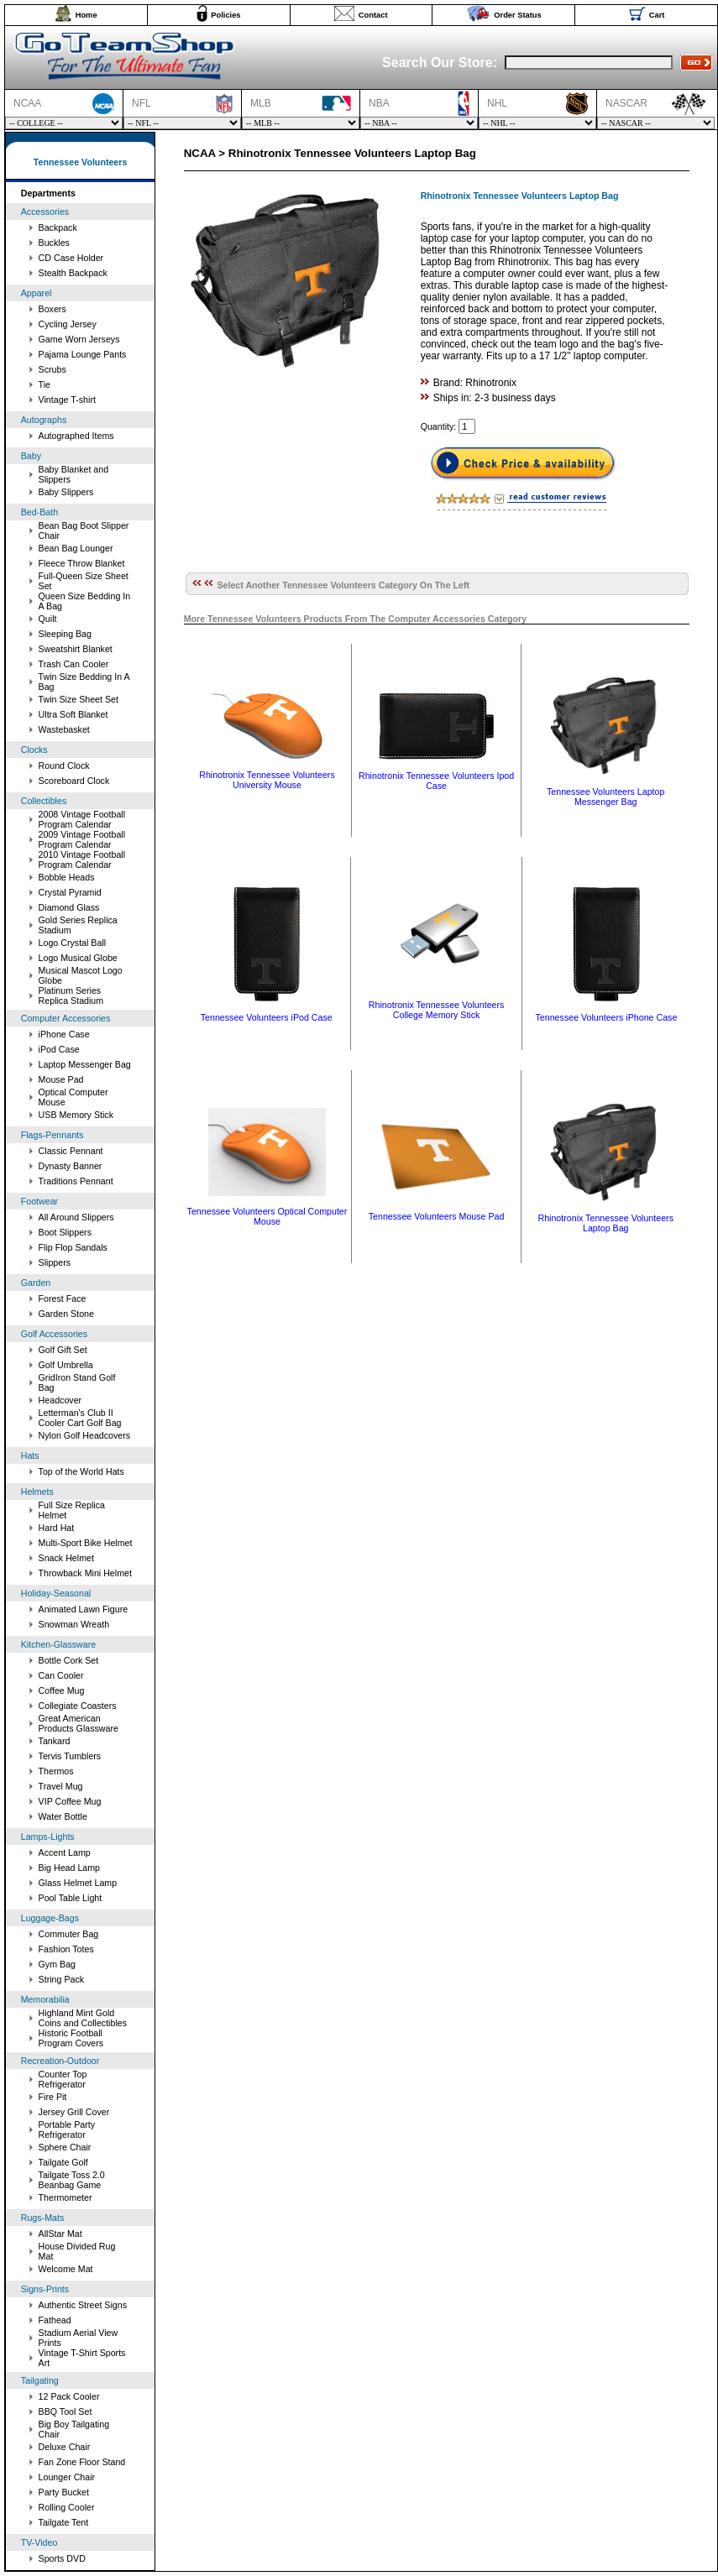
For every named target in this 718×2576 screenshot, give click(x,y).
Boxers (52, 309)
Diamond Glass (69, 907)
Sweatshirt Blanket (76, 649)
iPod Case (59, 1049)
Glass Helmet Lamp (78, 1883)
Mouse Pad (61, 1079)
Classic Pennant (71, 1151)
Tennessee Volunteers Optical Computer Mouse (267, 1216)
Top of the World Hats (81, 1471)
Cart (657, 15)
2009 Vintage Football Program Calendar (82, 839)
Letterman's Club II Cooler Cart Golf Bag (80, 1418)
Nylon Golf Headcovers (85, 1435)
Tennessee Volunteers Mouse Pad (437, 1216)
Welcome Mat (66, 2269)
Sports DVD (62, 2558)
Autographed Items (76, 436)
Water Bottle (63, 1816)
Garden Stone (66, 1314)
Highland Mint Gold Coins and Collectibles (83, 2018)
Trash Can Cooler (74, 664)
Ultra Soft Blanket (73, 714)
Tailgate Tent (64, 2522)
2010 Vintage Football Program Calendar (82, 859)
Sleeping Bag (65, 634)
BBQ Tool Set (65, 2411)
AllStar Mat (60, 2234)
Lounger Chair (67, 2477)
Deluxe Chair (65, 2447)
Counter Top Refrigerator (63, 2079)
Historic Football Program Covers (71, 2038)
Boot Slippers (65, 1232)
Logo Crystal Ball (73, 943)
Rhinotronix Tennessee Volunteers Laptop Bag (605, 1223)
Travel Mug (61, 1786)
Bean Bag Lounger (76, 548)
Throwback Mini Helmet (85, 1573)
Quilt (48, 619)
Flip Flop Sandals (73, 1247)
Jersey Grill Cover (74, 2112)
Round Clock (64, 765)
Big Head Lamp (69, 1868)
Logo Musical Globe (78, 958)
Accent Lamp (65, 1852)
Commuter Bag (69, 1934)
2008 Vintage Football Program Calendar (82, 819)
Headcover (60, 1400)
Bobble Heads (67, 877)
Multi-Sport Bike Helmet (86, 1543)
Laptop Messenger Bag (85, 1064)
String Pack (62, 1979)
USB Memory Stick (76, 1115)
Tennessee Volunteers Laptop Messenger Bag (605, 796)
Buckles (54, 243)
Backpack (58, 227)
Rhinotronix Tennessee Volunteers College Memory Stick (437, 1010)
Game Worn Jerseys (79, 339)
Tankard (55, 1741)
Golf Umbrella (66, 1365)
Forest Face (62, 1298)
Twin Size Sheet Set (78, 699)
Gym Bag (57, 1964)
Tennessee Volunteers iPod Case (267, 1017)
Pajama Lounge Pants (83, 354)
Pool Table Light (70, 1898)
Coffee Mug (62, 1690)
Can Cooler (61, 1675)
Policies (225, 15)
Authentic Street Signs (83, 2305)
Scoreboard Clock (74, 781)
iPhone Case (64, 1034)
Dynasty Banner (70, 1166)
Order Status (518, 15)
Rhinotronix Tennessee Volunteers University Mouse (267, 780)
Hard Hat (57, 1528)
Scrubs (52, 369)
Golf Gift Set (63, 1350)
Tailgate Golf (63, 2162)
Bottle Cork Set (69, 1660)
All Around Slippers (76, 1217)
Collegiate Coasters (78, 1706)
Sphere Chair (65, 2147)
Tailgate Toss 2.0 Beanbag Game (72, 2180)
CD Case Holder (71, 258)
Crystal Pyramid (70, 892)
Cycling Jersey (68, 324)
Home (86, 15)
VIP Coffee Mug (70, 1801)
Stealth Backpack (73, 273)
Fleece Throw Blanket (82, 563)
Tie (44, 384)
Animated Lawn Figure (83, 1609)
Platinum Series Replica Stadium (71, 995)
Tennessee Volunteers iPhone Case (607, 1017)
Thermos (56, 1771)
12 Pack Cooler (69, 2396)
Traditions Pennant (76, 1181)
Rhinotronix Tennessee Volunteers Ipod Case (436, 781)
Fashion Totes (66, 1949)
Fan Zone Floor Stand (82, 2462)
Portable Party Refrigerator (67, 2129)
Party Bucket (64, 2492)
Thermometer (65, 2197)
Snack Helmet (66, 1558)
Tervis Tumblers (70, 1756)
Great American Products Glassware (78, 1723)
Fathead (55, 2320)
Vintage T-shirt (67, 399)
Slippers (55, 1262)
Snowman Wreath (74, 1624)
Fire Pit (53, 2097)
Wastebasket (64, 729)
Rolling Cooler (67, 2507)
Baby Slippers (66, 492)
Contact (373, 15)
